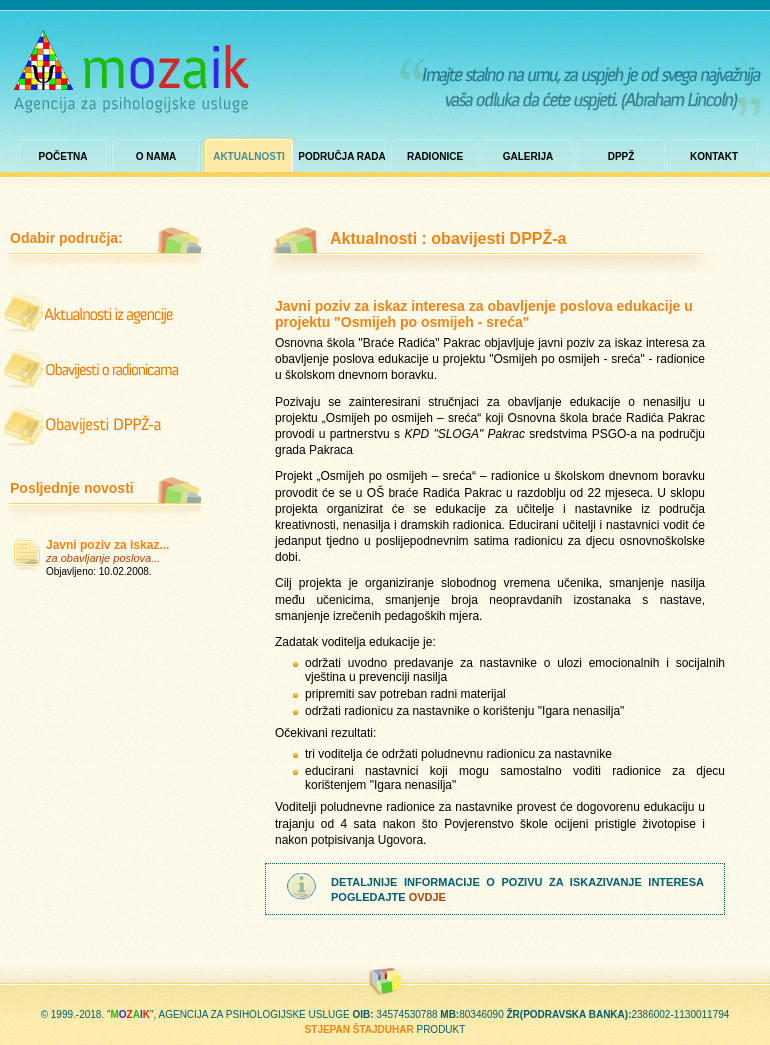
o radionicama (93, 368)
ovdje (427, 897)
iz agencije (93, 313)
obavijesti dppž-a (93, 423)
